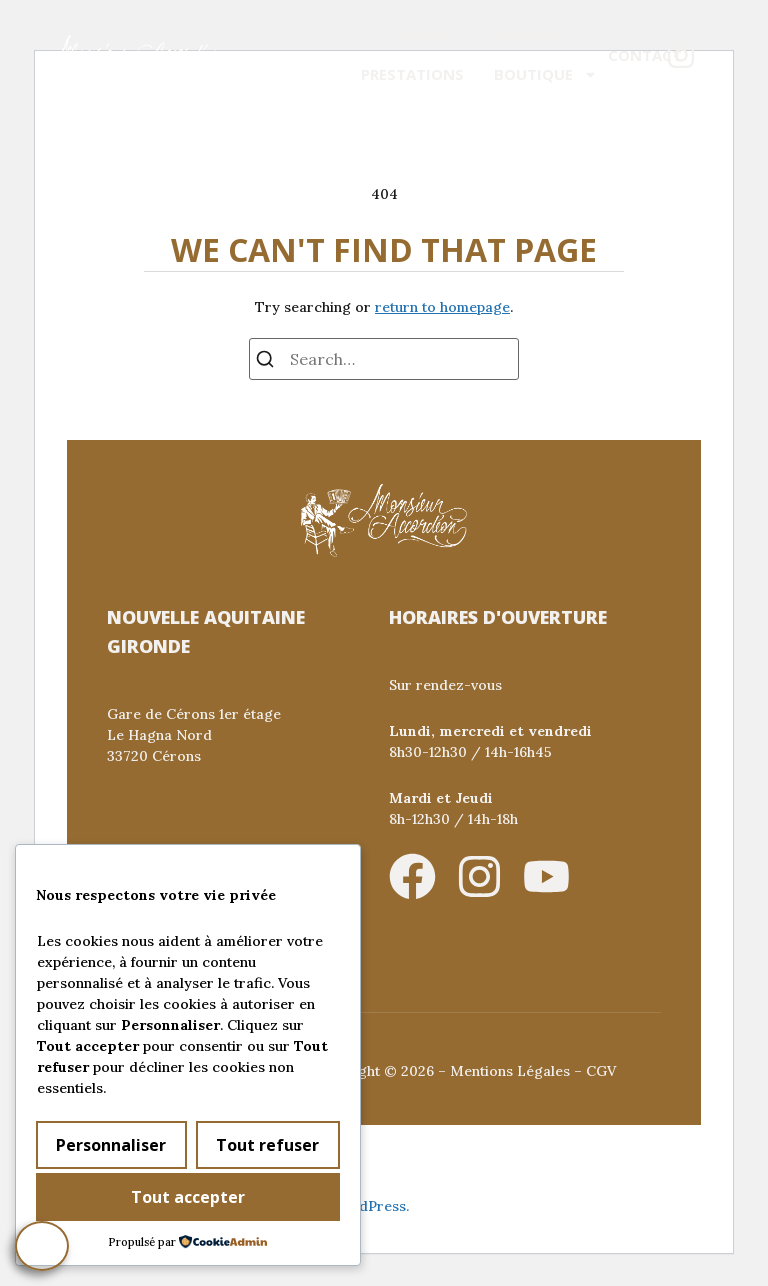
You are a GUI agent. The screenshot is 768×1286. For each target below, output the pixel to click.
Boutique (546, 74)
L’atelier (536, 35)
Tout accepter (188, 1198)
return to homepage (442, 307)
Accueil (428, 35)
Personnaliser (111, 1146)
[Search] (265, 362)
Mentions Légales (510, 1071)
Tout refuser (267, 1146)
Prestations (412, 74)
